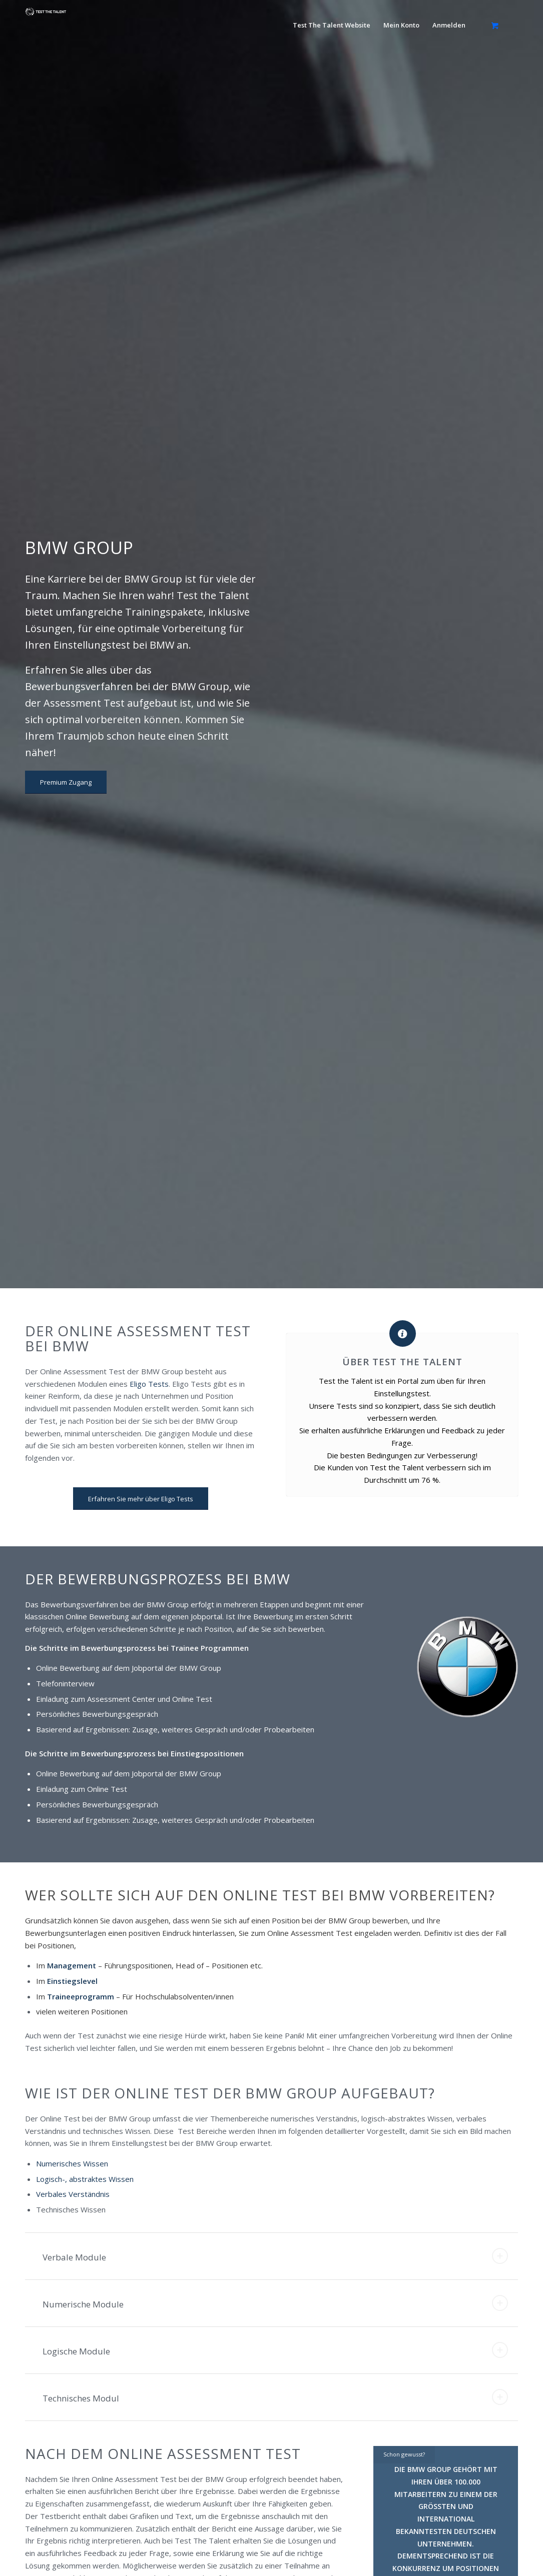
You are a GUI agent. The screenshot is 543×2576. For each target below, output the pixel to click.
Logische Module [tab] (275, 2350)
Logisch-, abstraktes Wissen (85, 2179)
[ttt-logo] (46, 29)
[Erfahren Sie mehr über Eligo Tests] (140, 1498)
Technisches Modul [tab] (275, 2397)
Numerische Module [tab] (275, 2303)
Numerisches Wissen (73, 2163)
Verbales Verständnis (73, 2194)
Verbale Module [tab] (275, 2256)
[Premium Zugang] (66, 782)
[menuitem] (331, 25)
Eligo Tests (149, 1384)
